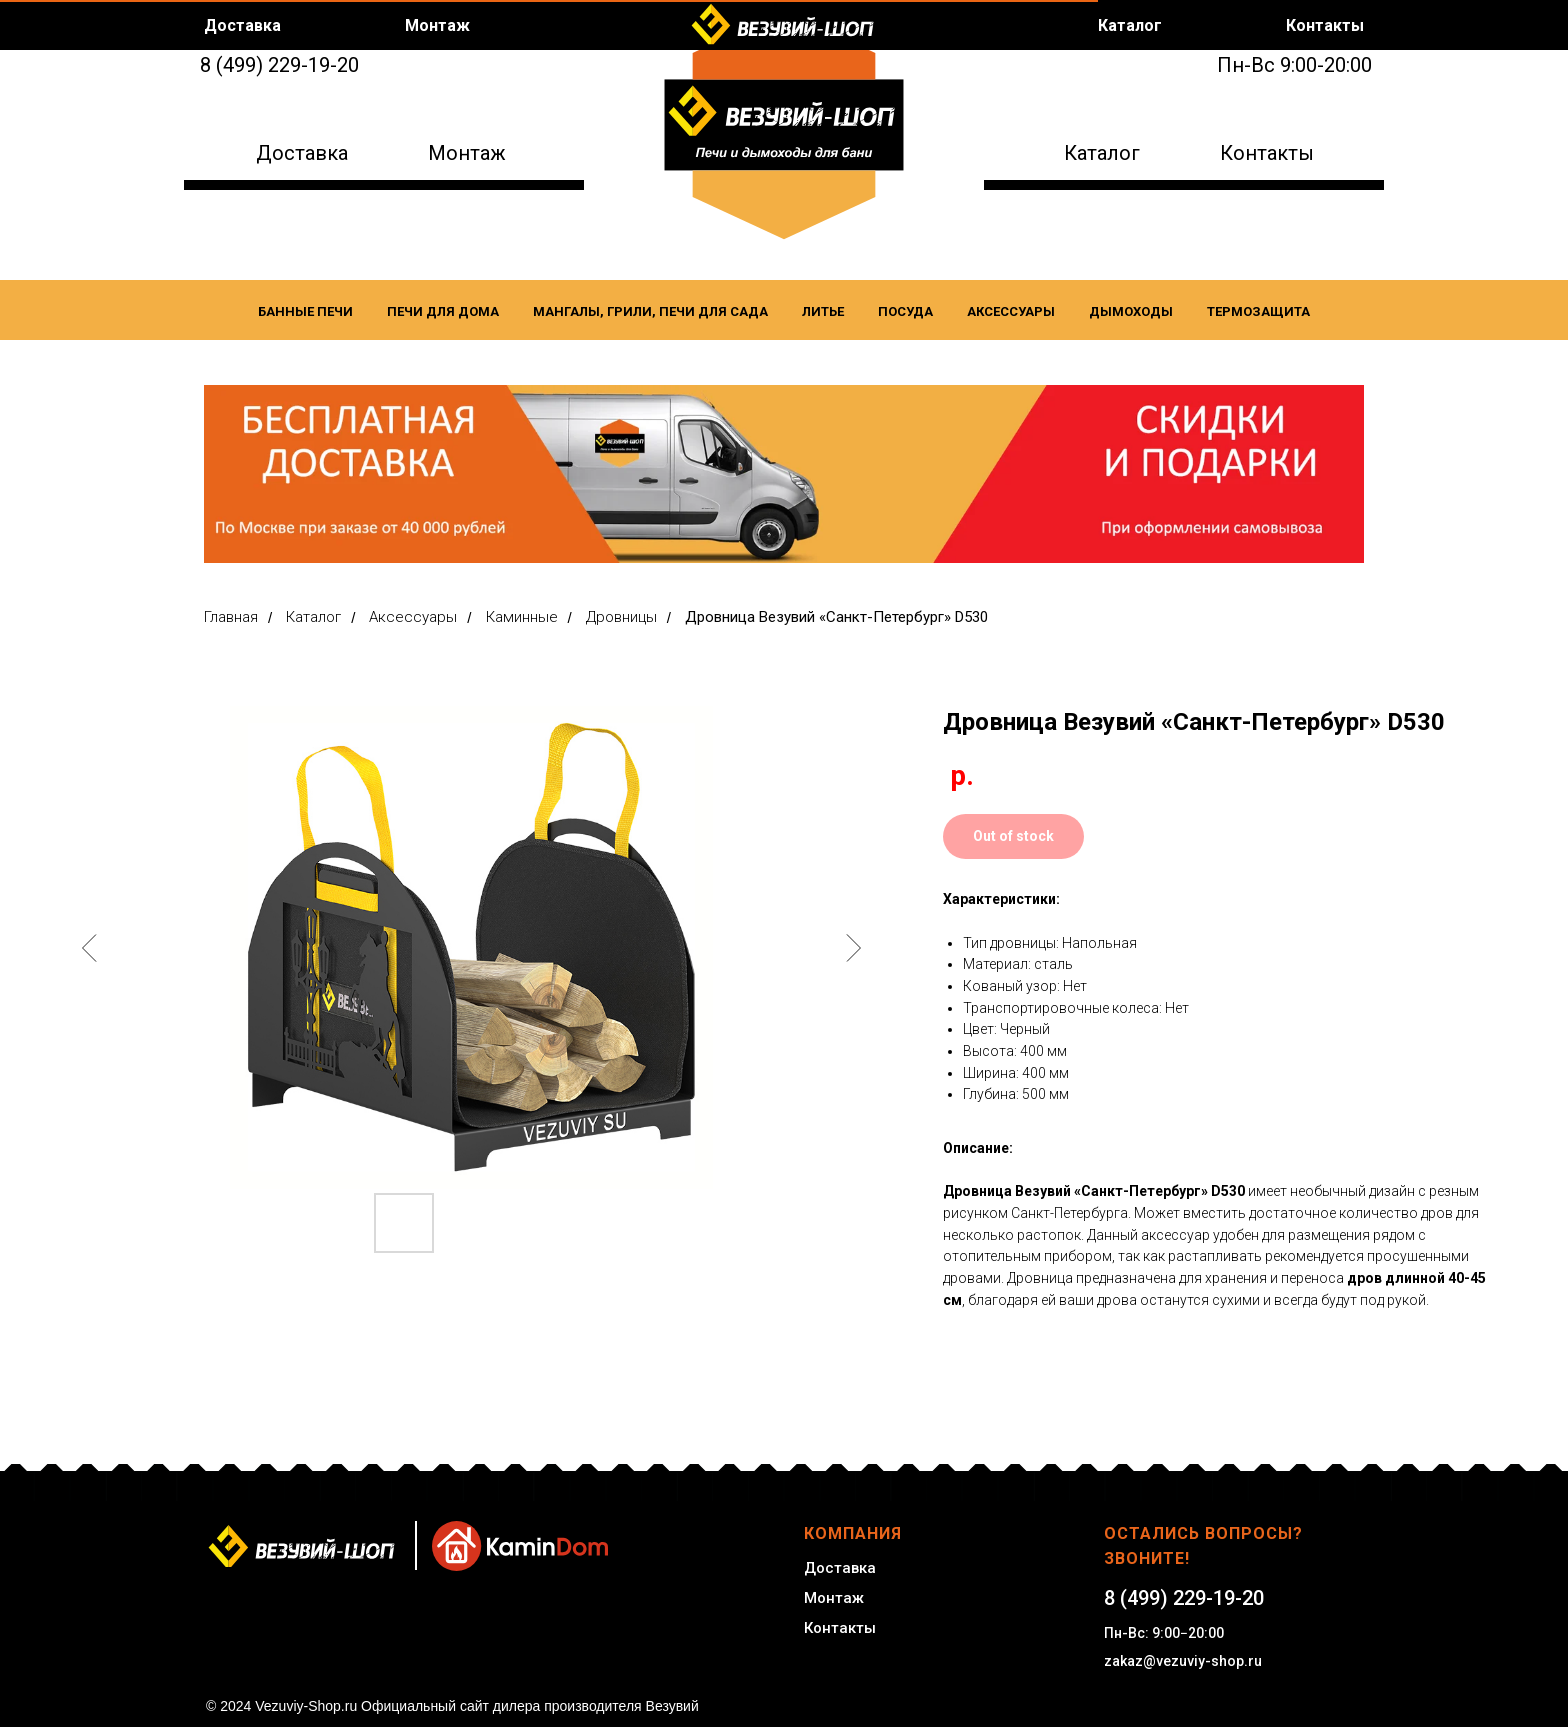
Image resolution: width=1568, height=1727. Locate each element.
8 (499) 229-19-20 (279, 65)
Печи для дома (443, 311)
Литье (823, 311)
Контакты (1267, 153)
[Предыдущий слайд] (90, 948)
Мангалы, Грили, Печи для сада (650, 311)
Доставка (302, 153)
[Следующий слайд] (853, 948)
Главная (231, 617)
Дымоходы (1131, 311)
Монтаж (467, 153)
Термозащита (1258, 311)
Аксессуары (1011, 311)
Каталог (1102, 153)
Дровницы (621, 617)
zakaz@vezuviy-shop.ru (1183, 1661)
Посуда (905, 311)
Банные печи (305, 311)
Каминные (522, 617)
